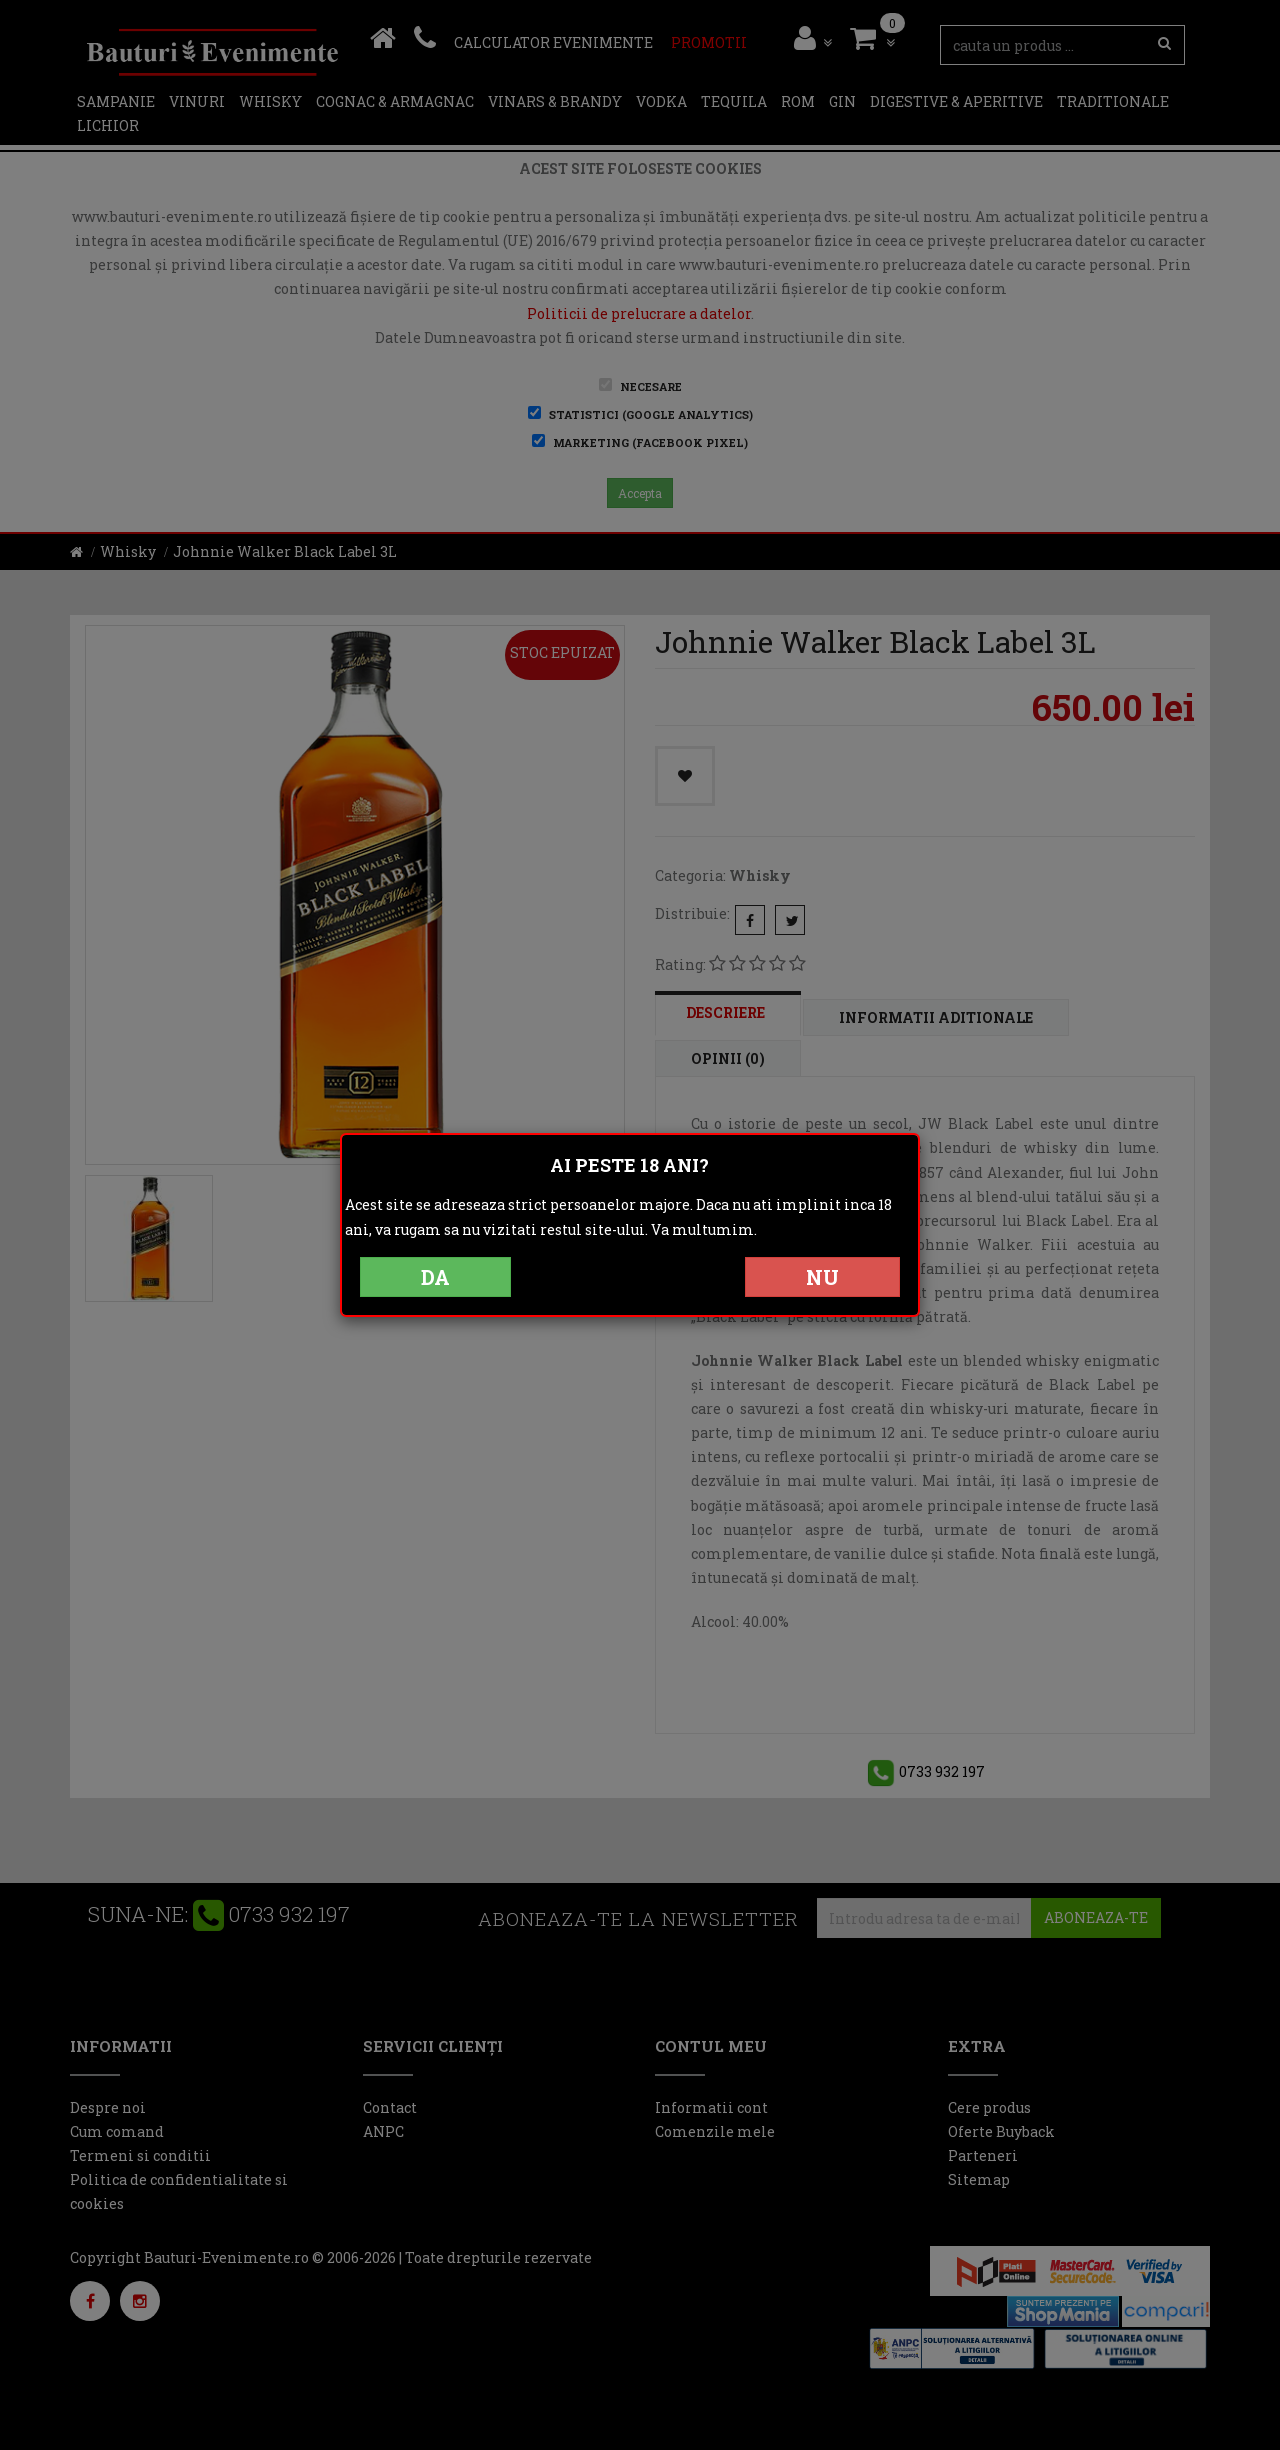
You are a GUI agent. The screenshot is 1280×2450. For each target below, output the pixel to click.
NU (822, 1277)
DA (435, 1277)
